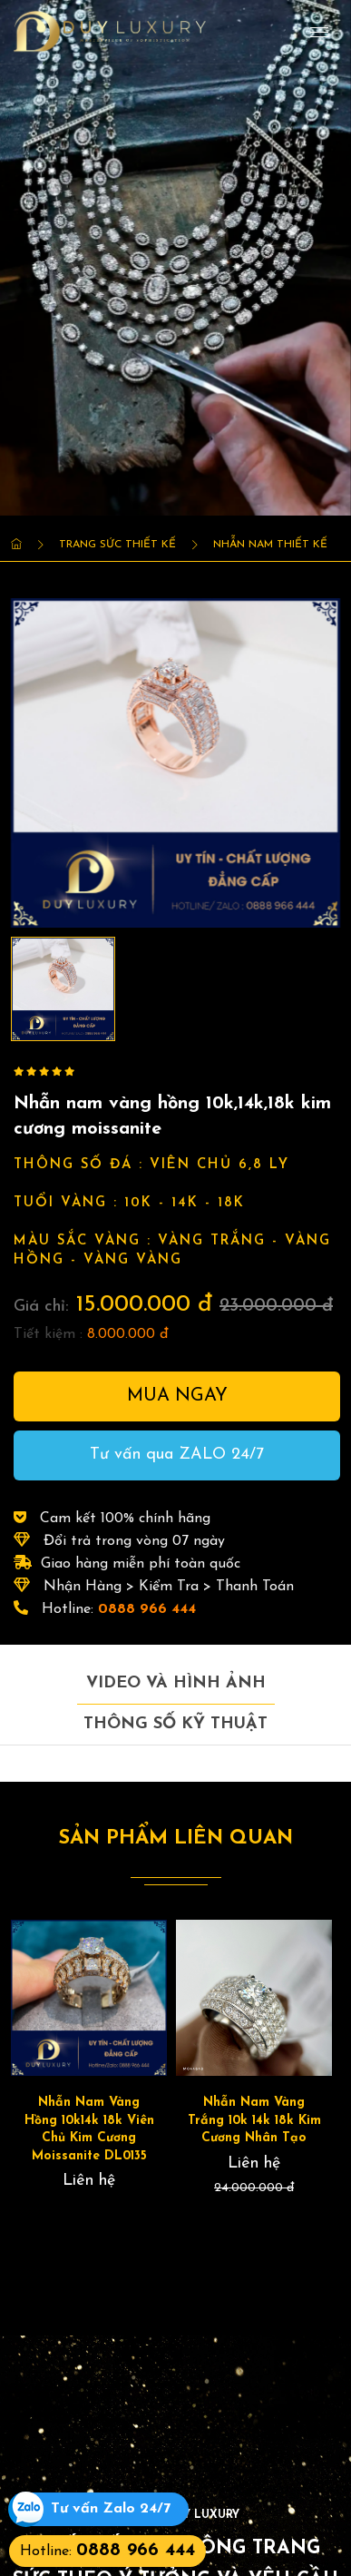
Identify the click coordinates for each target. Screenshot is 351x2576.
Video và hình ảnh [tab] (176, 1683)
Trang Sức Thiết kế (117, 544)
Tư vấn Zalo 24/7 (111, 2509)
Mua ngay (177, 1396)
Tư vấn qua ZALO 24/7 (177, 1454)
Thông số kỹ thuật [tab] (175, 1724)
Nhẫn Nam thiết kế (270, 544)
